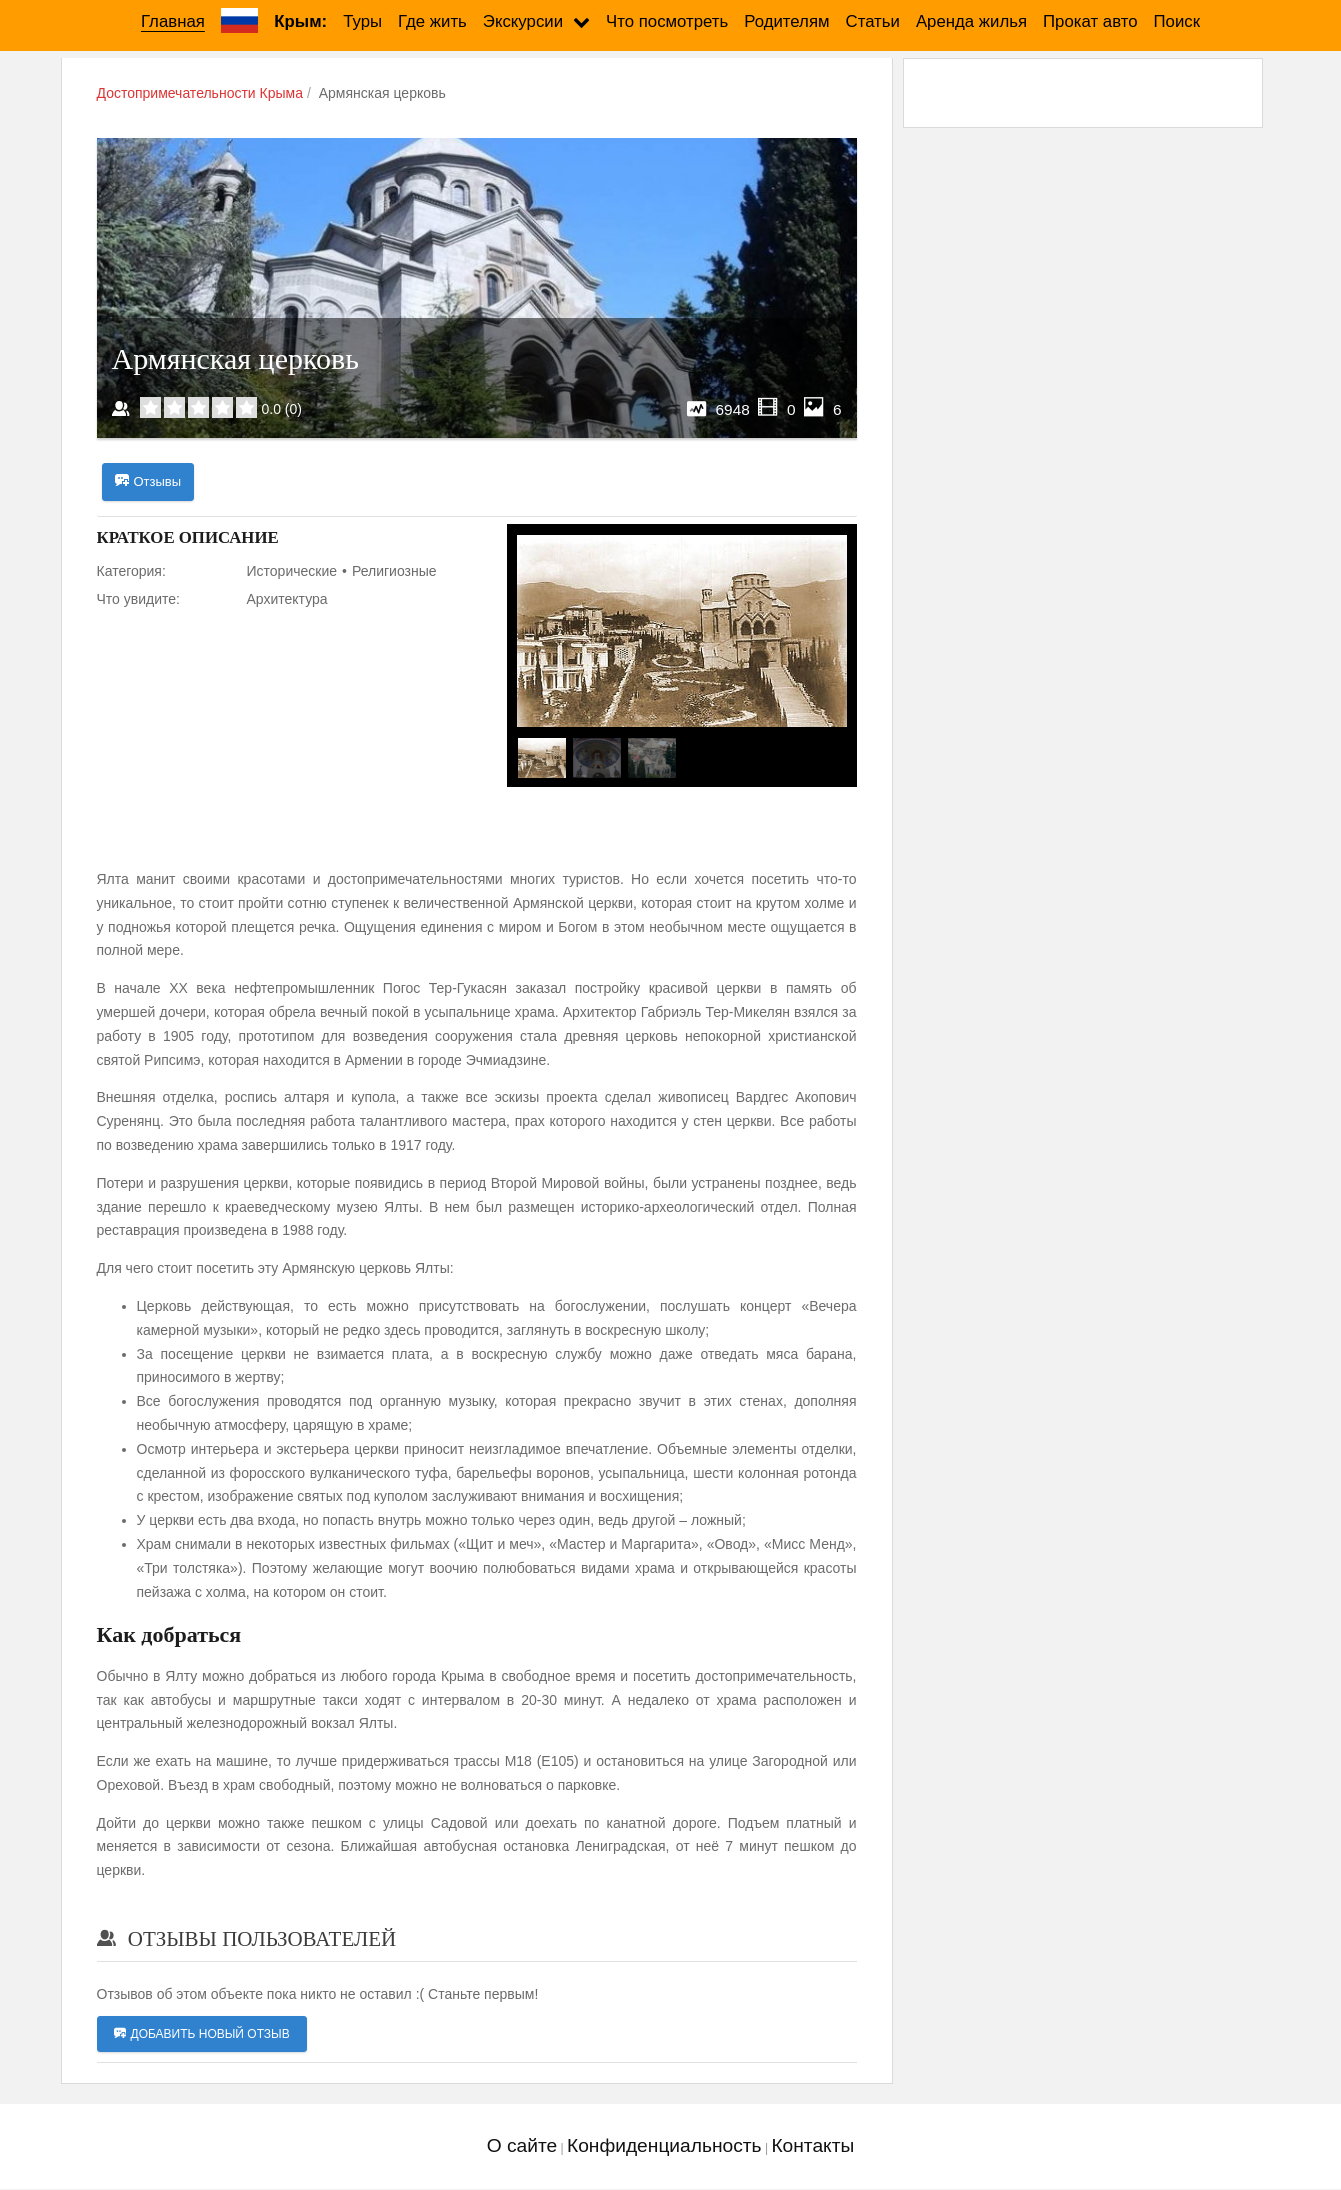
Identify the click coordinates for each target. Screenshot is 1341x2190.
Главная (173, 21)
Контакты (812, 2146)
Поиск (1177, 21)
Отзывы (148, 482)
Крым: (300, 21)
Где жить (432, 21)
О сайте (522, 2146)
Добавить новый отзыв (202, 2035)
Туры (362, 21)
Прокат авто (1090, 21)
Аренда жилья (971, 21)
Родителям (786, 21)
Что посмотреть (667, 21)
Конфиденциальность (664, 2146)
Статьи (873, 21)
